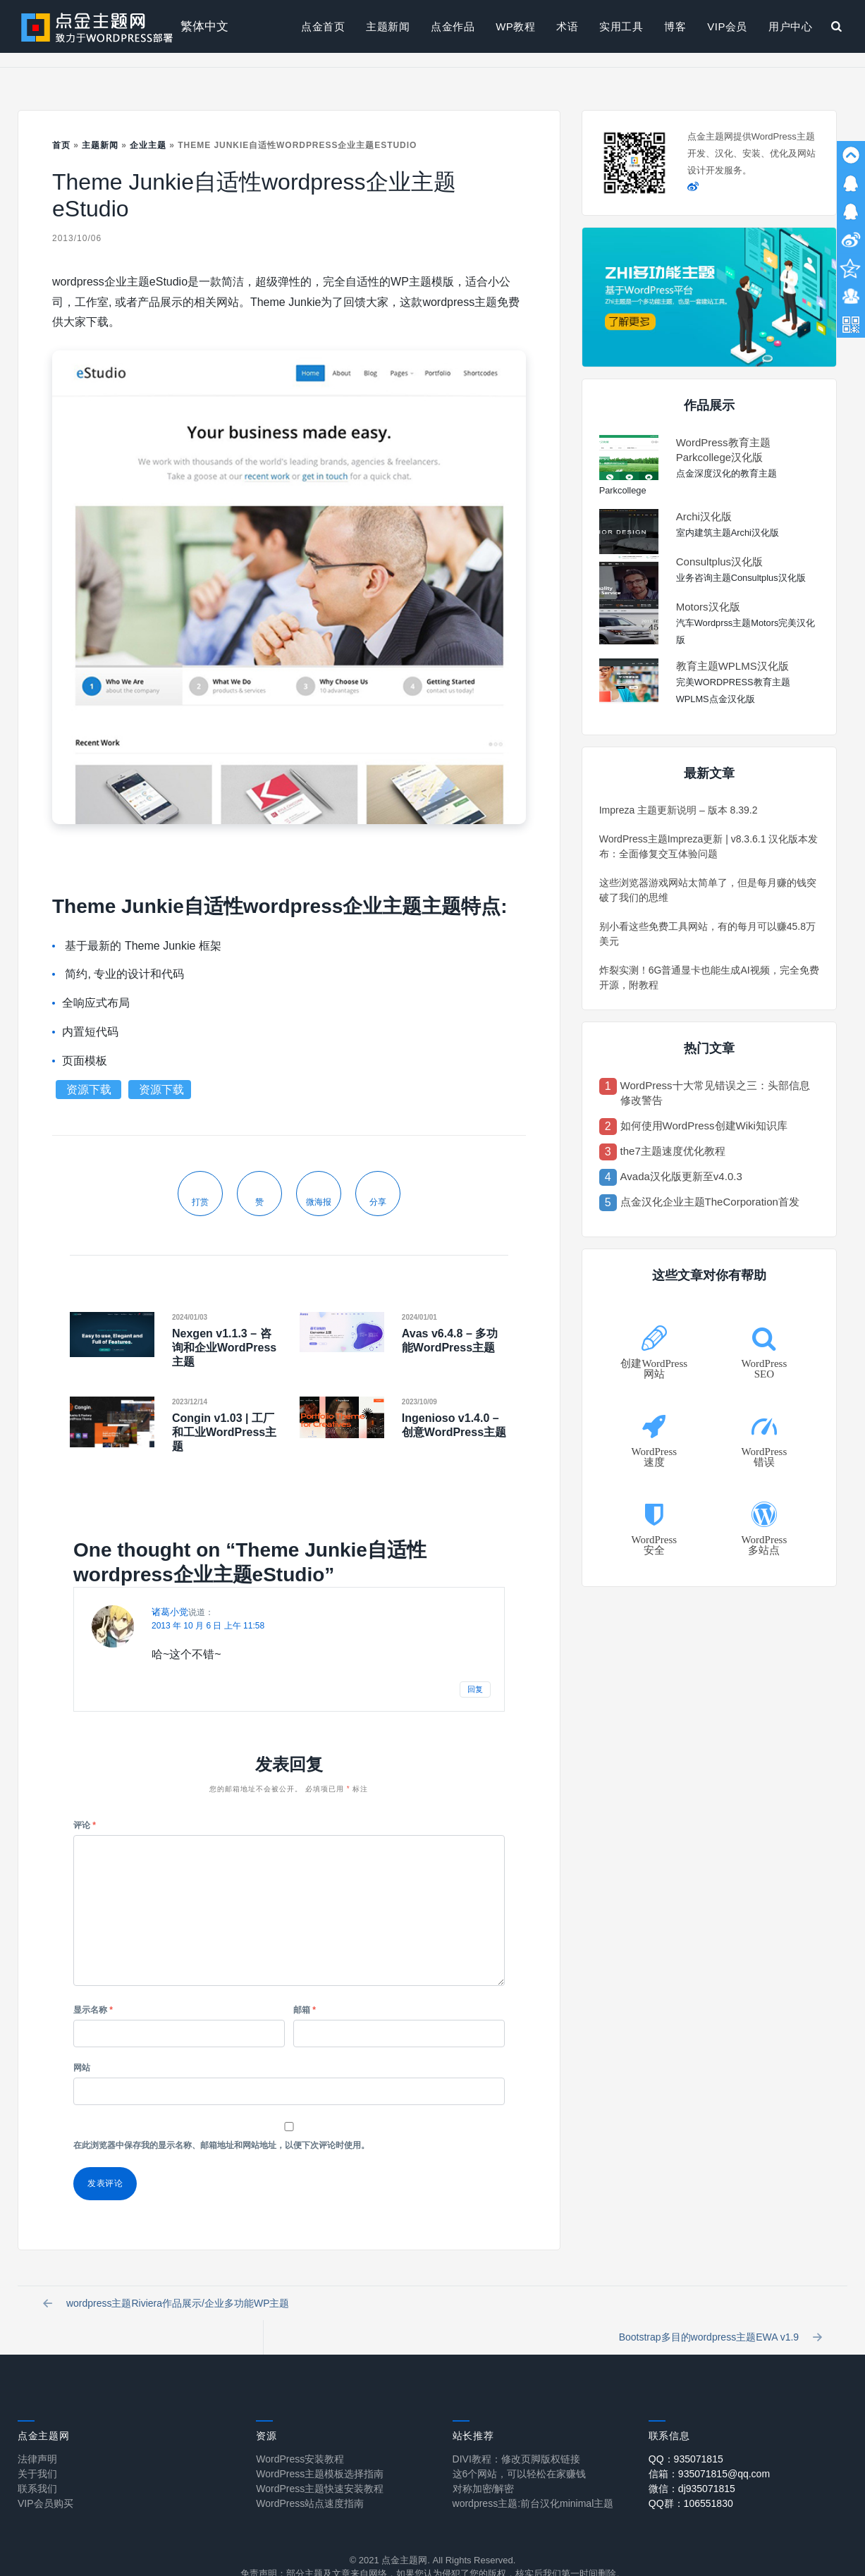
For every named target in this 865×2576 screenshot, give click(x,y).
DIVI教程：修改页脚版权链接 (516, 2433)
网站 (81, 2068)
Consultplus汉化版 (719, 562)
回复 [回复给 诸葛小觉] (475, 1689)
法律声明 (37, 2433)
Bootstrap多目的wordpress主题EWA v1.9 (717, 2307)
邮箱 (304, 2010)
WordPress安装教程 (300, 2433)
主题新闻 (388, 26)
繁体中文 (204, 26)
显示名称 (93, 2010)
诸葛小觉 (170, 1612)
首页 (61, 145)
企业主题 (148, 145)
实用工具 (621, 26)
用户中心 (790, 26)
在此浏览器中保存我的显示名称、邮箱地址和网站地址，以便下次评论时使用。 (221, 2145)
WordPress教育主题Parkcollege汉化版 (723, 449)
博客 (675, 26)
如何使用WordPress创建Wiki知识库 (703, 1125)
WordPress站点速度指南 (310, 2478)
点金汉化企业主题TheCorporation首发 (709, 1202)
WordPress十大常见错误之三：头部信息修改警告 (715, 1092)
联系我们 (37, 2463)
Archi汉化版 (704, 516)
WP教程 (515, 26)
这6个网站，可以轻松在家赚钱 (520, 2448)
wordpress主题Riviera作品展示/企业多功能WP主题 (169, 2307)
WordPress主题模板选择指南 (320, 2448)
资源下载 (90, 1090)
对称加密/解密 (484, 2463)
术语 (567, 26)
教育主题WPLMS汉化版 (732, 666)
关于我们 (37, 2448)
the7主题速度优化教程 (672, 1151)
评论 (84, 1825)
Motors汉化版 (708, 607)
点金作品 (452, 26)
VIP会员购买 (45, 2478)
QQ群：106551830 (691, 2478)
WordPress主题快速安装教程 (320, 2463)
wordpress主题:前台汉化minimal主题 (533, 2478)
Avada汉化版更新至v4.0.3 (681, 1176)
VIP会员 (727, 26)
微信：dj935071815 (692, 2463)
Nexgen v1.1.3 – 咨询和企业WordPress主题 (224, 1347)
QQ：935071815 (686, 2433)
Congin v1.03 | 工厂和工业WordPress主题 (224, 1432)
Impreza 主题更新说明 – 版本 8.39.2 (678, 810)
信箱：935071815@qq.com (709, 2448)
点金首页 (323, 26)
